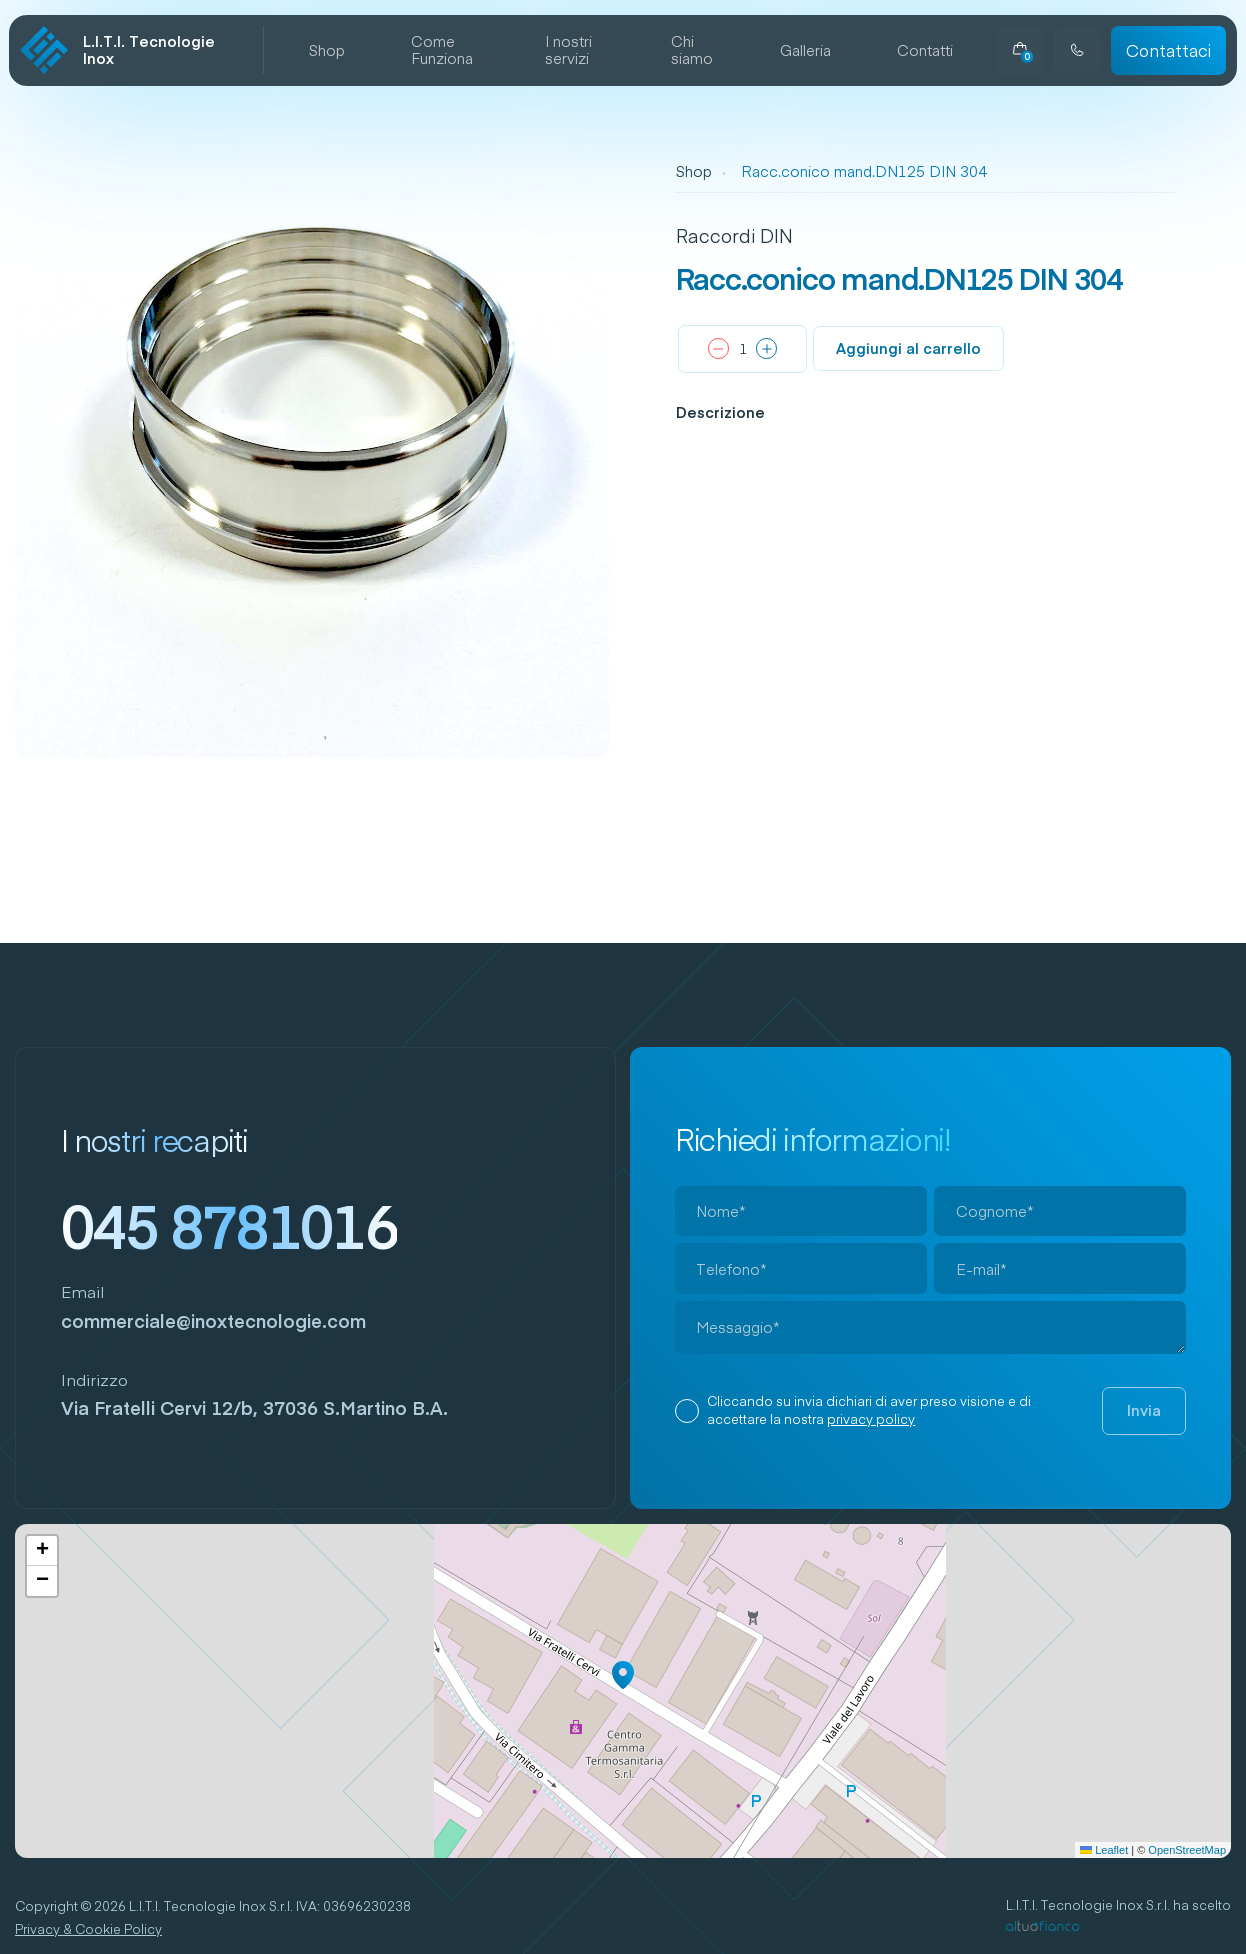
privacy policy (871, 1419)
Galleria (805, 51)
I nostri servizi (568, 50)
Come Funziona (442, 50)
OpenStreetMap (1187, 1850)
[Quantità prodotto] (743, 350)
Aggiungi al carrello (908, 348)
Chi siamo (692, 50)
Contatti (925, 51)
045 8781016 (229, 1225)
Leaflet (1104, 1850)
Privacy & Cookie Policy (88, 1929)
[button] (623, 1675)
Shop (327, 51)
